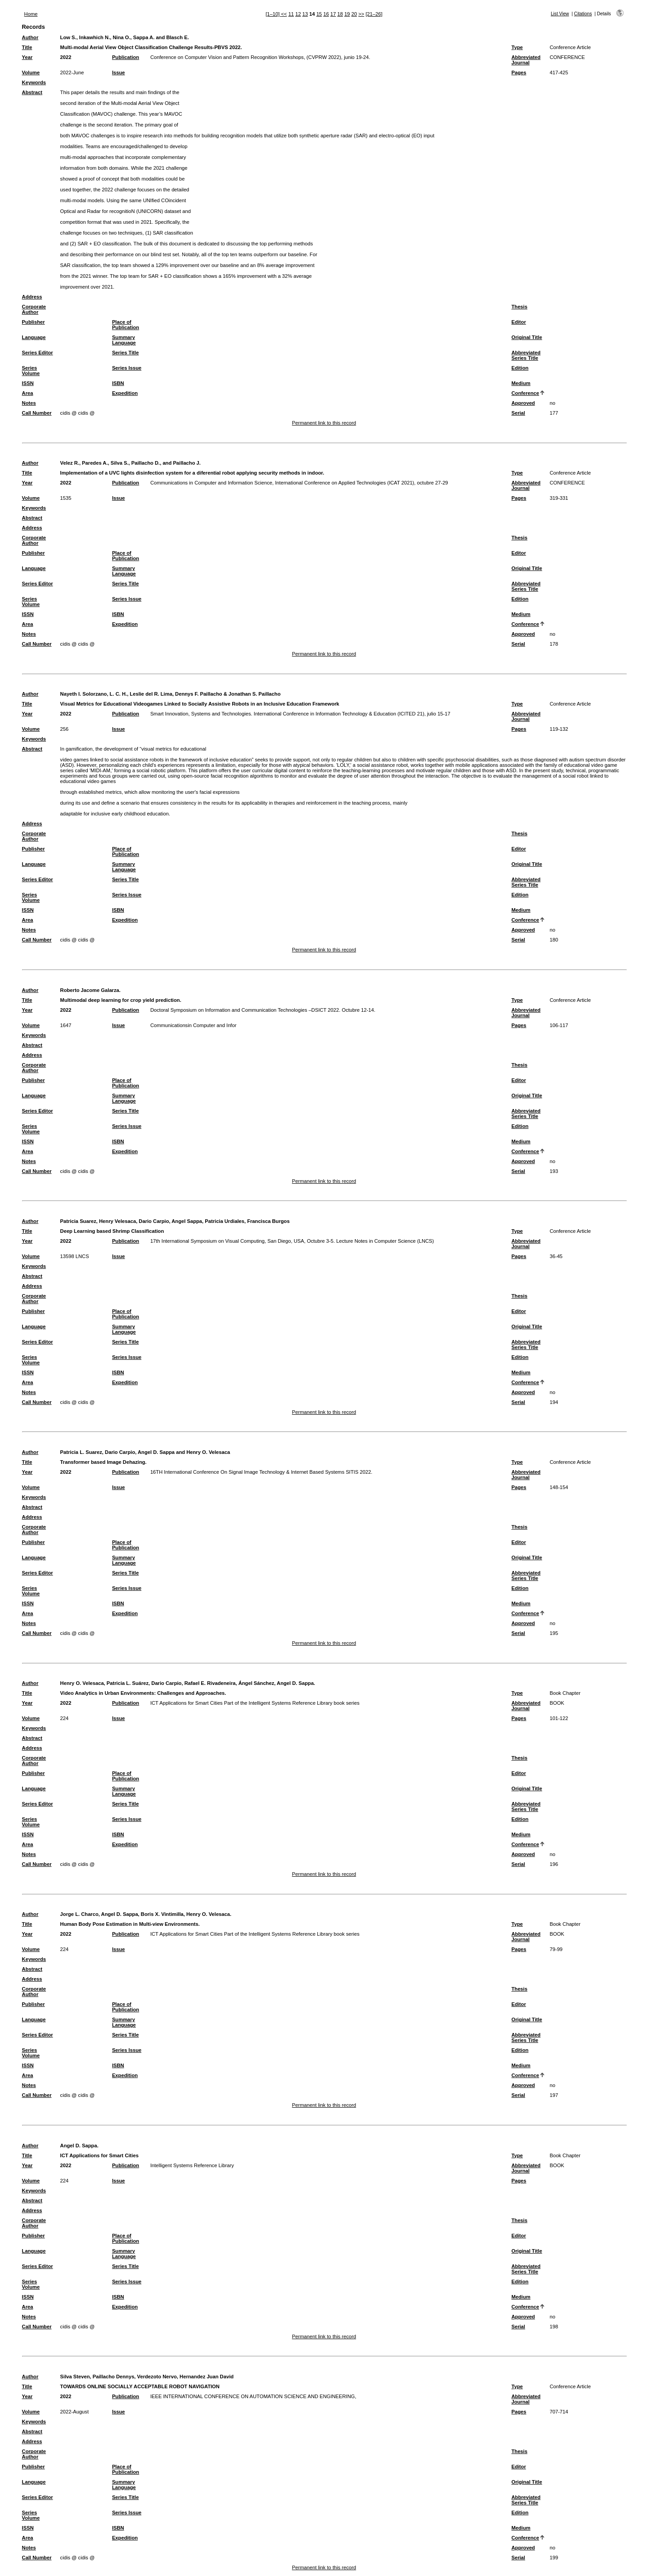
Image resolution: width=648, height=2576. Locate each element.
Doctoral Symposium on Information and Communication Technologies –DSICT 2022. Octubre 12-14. (262, 1010)
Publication (125, 57)
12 (298, 14)
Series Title (125, 352)
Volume (31, 72)
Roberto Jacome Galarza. (90, 990)
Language (34, 337)
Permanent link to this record (324, 423)
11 (291, 14)
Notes (29, 403)
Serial (518, 413)
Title (27, 47)
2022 (66, 57)
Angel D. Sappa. (79, 2145)
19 (347, 14)
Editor (518, 322)
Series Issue (126, 368)
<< (284, 14)
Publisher (33, 322)
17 (333, 14)
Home (31, 14)
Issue (118, 72)
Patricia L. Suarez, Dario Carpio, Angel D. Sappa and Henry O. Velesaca (145, 1452)
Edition (519, 368)
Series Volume (31, 370)
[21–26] (373, 14)
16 (325, 14)
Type (516, 47)
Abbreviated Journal (525, 59)
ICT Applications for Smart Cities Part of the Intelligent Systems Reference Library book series (255, 1703)
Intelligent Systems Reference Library (192, 2165)
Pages (518, 72)
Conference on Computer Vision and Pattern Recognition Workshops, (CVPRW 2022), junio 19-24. (260, 57)
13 (305, 14)
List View (560, 13)
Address (32, 296)
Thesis (519, 306)
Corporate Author (34, 309)
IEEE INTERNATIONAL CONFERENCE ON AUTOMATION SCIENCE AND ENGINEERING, (253, 2396)
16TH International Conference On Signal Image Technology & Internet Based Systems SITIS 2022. (261, 1472)
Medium (520, 383)
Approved (523, 403)
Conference (525, 393)
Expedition (125, 393)
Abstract (32, 92)
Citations (583, 13)
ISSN (28, 383)
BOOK (556, 1703)
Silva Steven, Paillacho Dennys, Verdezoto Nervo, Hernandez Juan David (147, 2376)
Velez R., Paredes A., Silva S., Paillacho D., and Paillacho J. (130, 463)
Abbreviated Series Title (525, 355)
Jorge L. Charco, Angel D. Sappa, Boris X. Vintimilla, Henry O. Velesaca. (146, 1914)
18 (340, 14)
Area (27, 393)
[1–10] (273, 14)
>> (361, 14)
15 (319, 14)
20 (354, 14)
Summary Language (124, 340)
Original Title (526, 337)
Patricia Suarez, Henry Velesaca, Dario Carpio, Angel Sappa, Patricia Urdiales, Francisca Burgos (175, 1221)
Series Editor (37, 352)
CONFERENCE (567, 57)
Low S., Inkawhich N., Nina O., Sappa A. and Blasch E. (124, 37)
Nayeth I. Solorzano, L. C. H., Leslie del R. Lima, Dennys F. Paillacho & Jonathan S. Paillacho (170, 694)
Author (30, 37)
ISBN (118, 383)
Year (27, 57)
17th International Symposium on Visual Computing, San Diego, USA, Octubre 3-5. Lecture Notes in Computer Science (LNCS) (292, 1241)
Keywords (34, 82)
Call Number (37, 413)
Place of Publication (125, 324)
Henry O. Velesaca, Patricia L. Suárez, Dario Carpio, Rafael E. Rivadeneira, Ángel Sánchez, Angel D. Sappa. (187, 1683)
